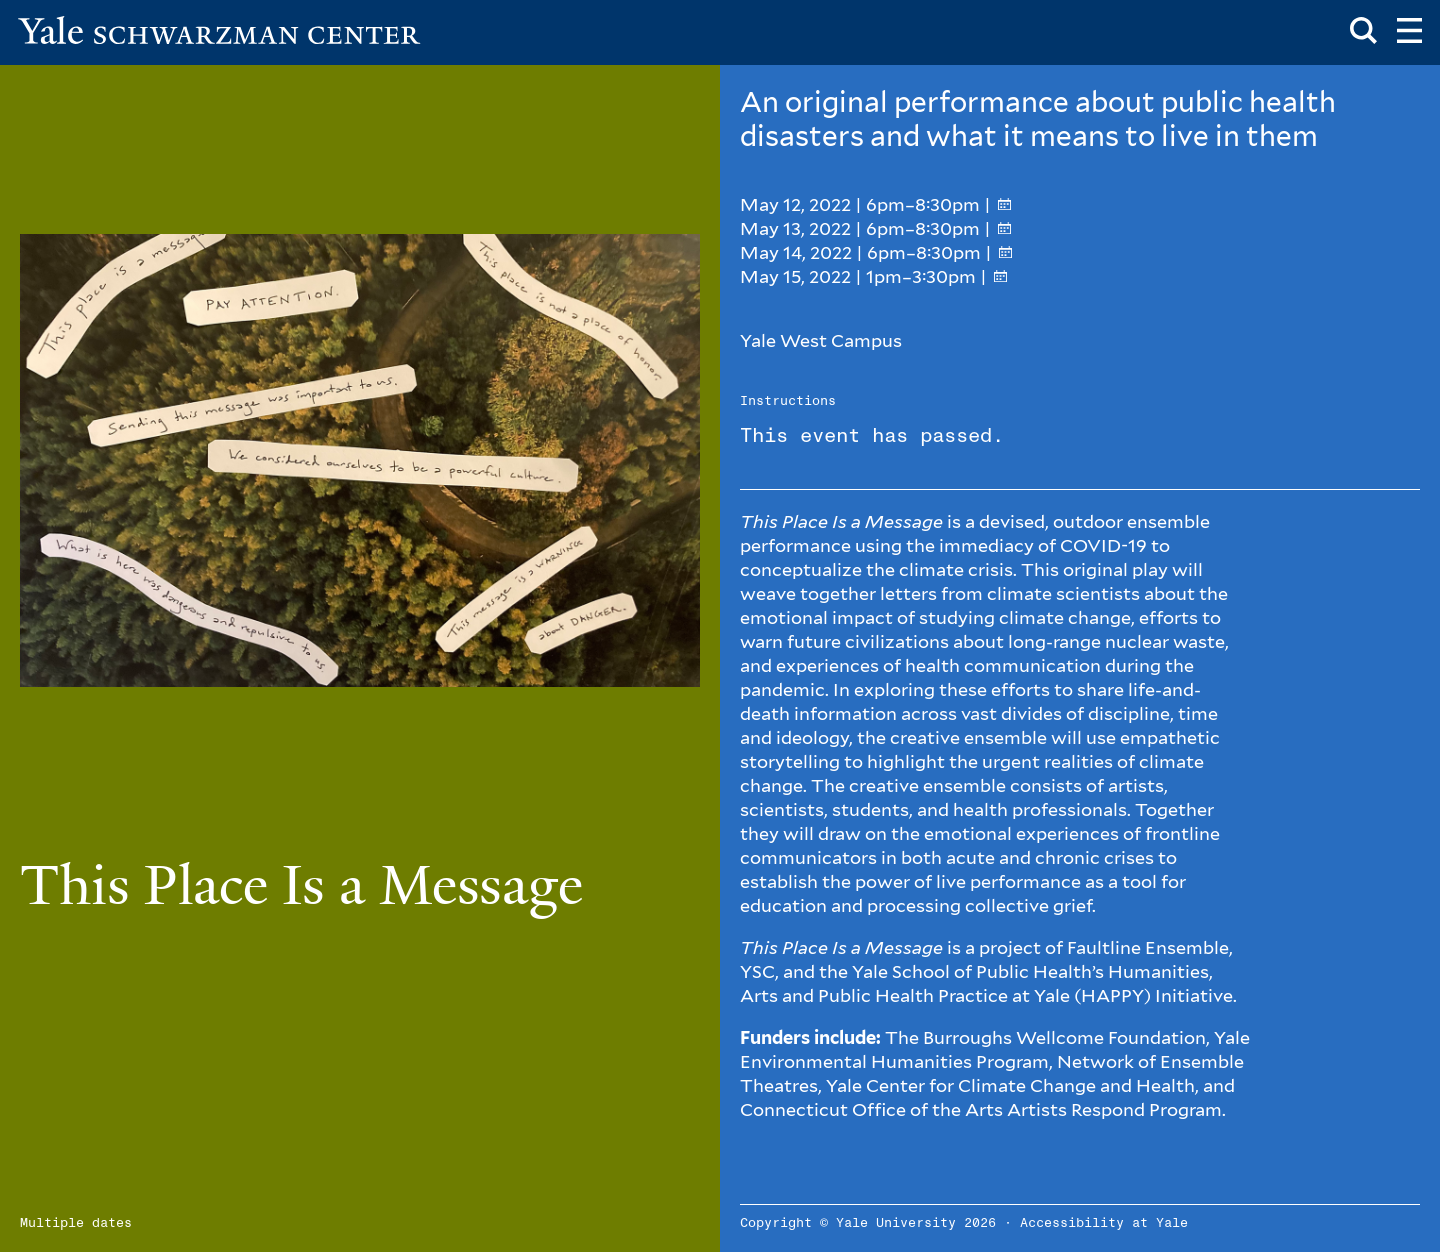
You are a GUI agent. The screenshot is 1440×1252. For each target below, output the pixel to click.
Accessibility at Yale (1104, 1223)
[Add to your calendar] (1004, 205)
